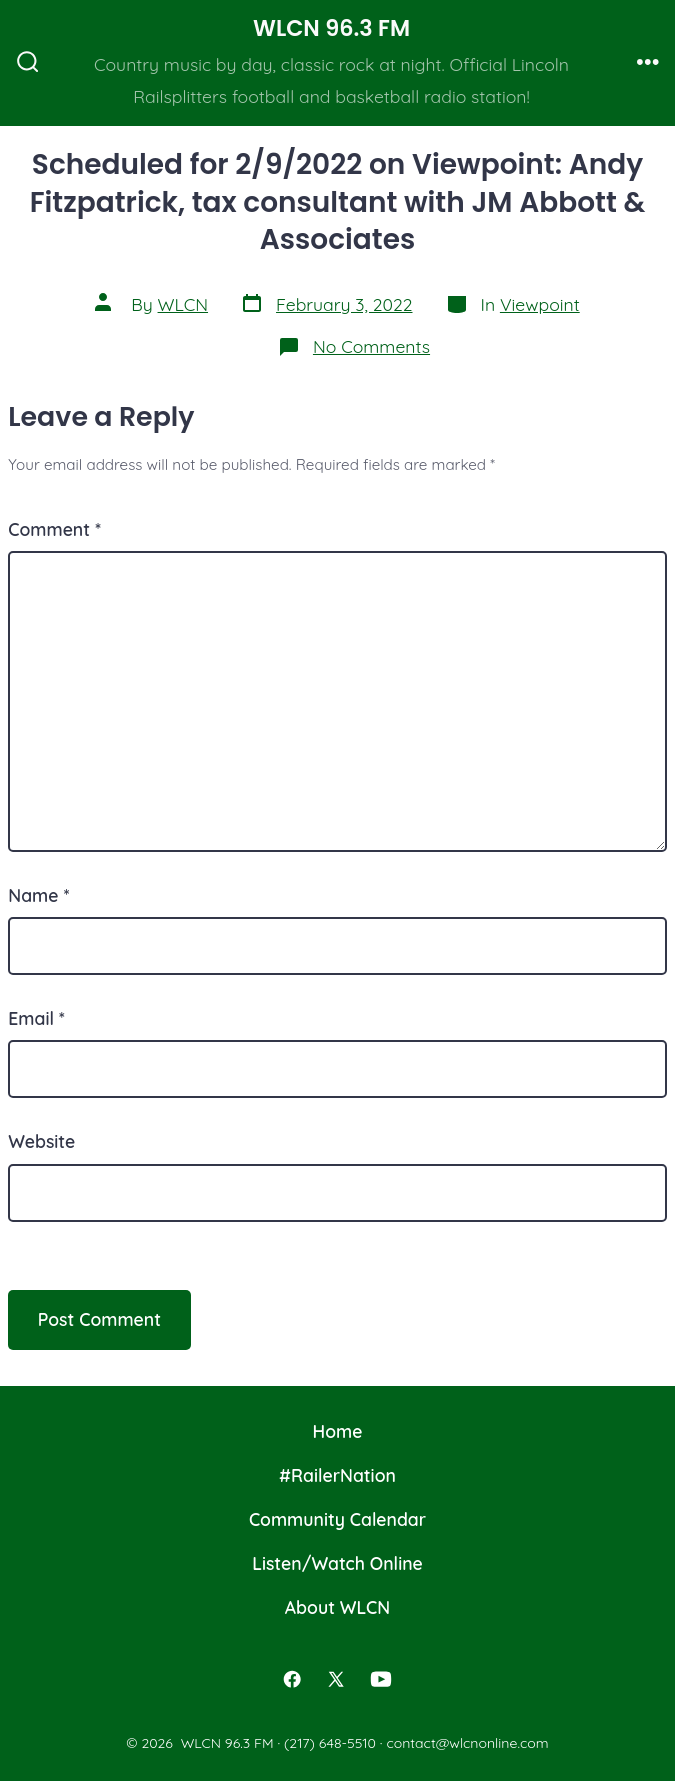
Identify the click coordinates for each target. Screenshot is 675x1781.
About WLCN (337, 1607)
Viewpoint (540, 304)
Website (41, 1141)
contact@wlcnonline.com (467, 1743)
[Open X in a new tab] (336, 1679)
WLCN (183, 304)
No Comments (371, 346)
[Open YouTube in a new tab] (381, 1679)
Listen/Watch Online (337, 1563)
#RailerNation (337, 1475)
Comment (54, 529)
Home (338, 1431)
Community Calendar (337, 1519)
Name (38, 895)
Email (36, 1018)
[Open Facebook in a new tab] (292, 1679)
